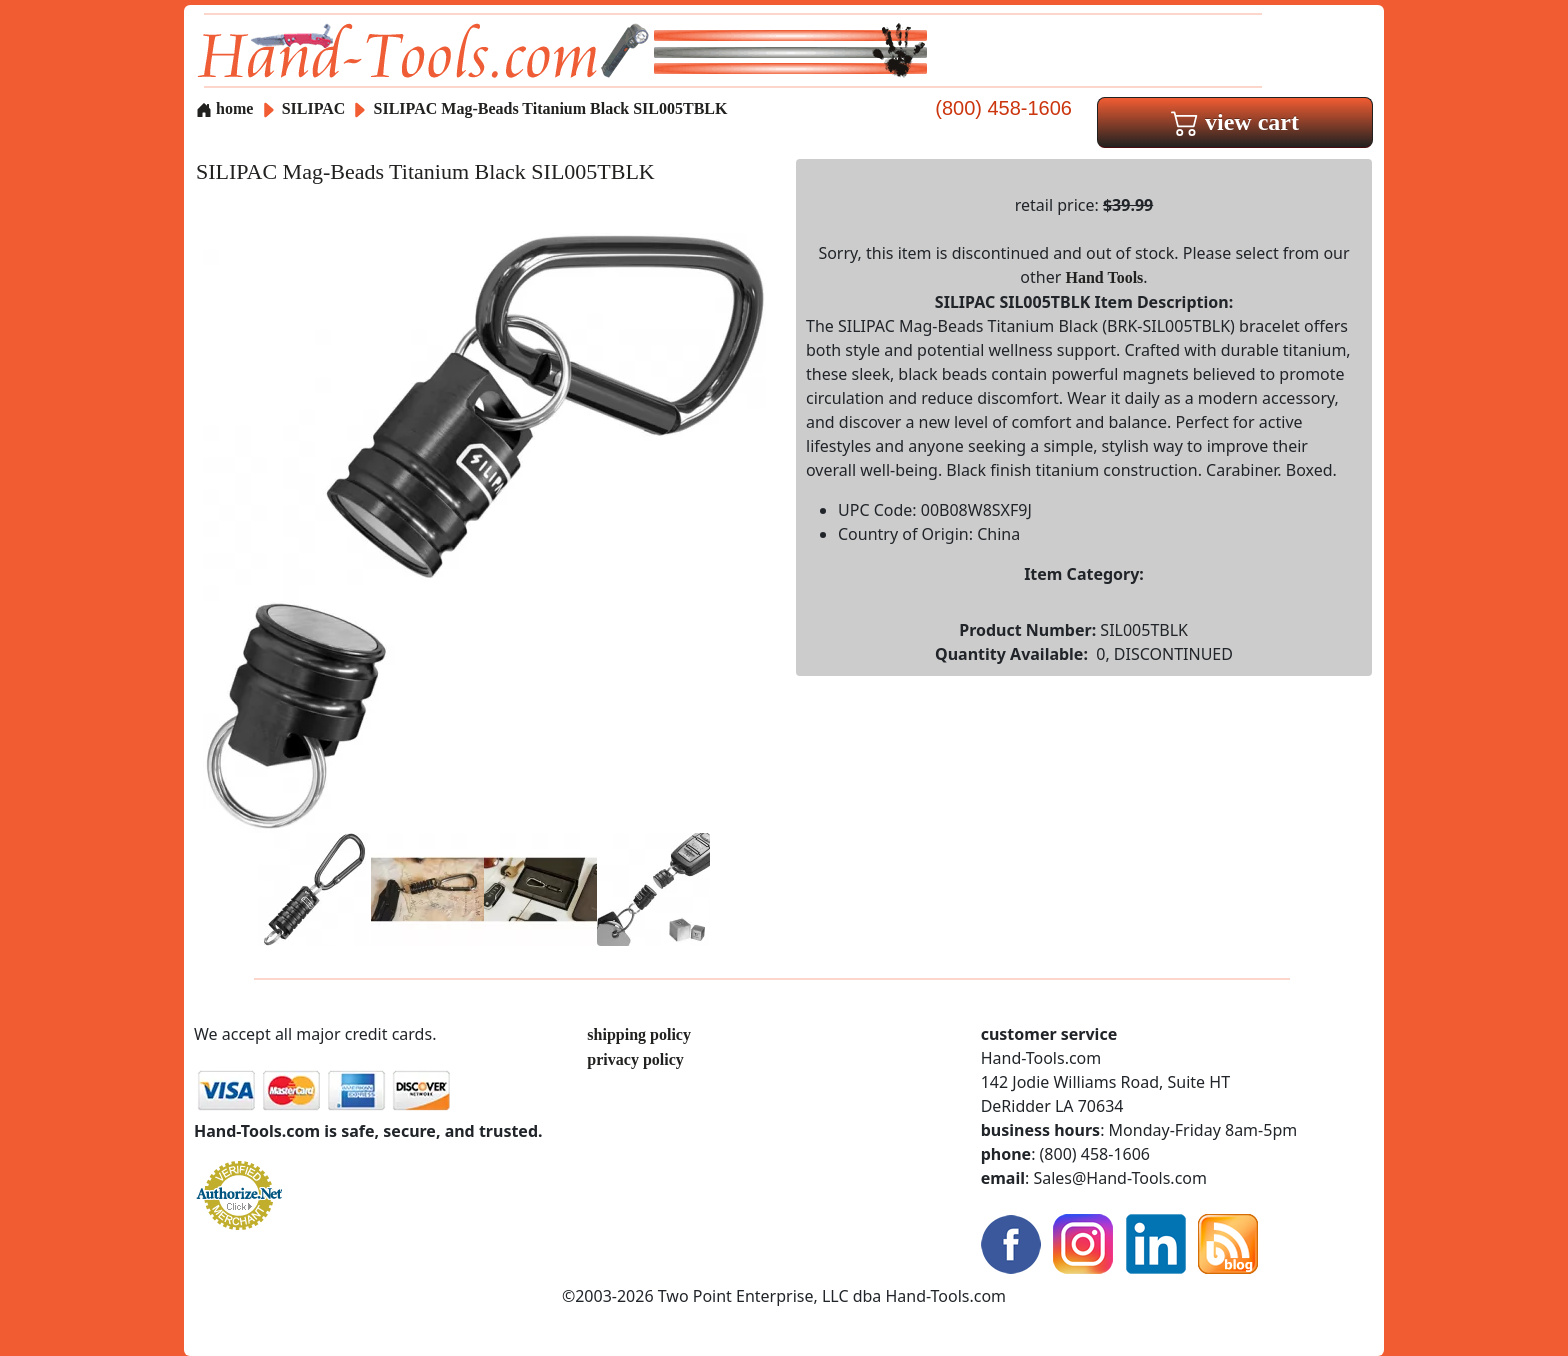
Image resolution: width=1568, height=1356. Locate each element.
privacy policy (635, 1059)
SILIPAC (316, 108)
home (224, 108)
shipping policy (639, 1034)
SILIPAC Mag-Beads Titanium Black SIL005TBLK (551, 108)
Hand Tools (1105, 277)
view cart (1235, 122)
